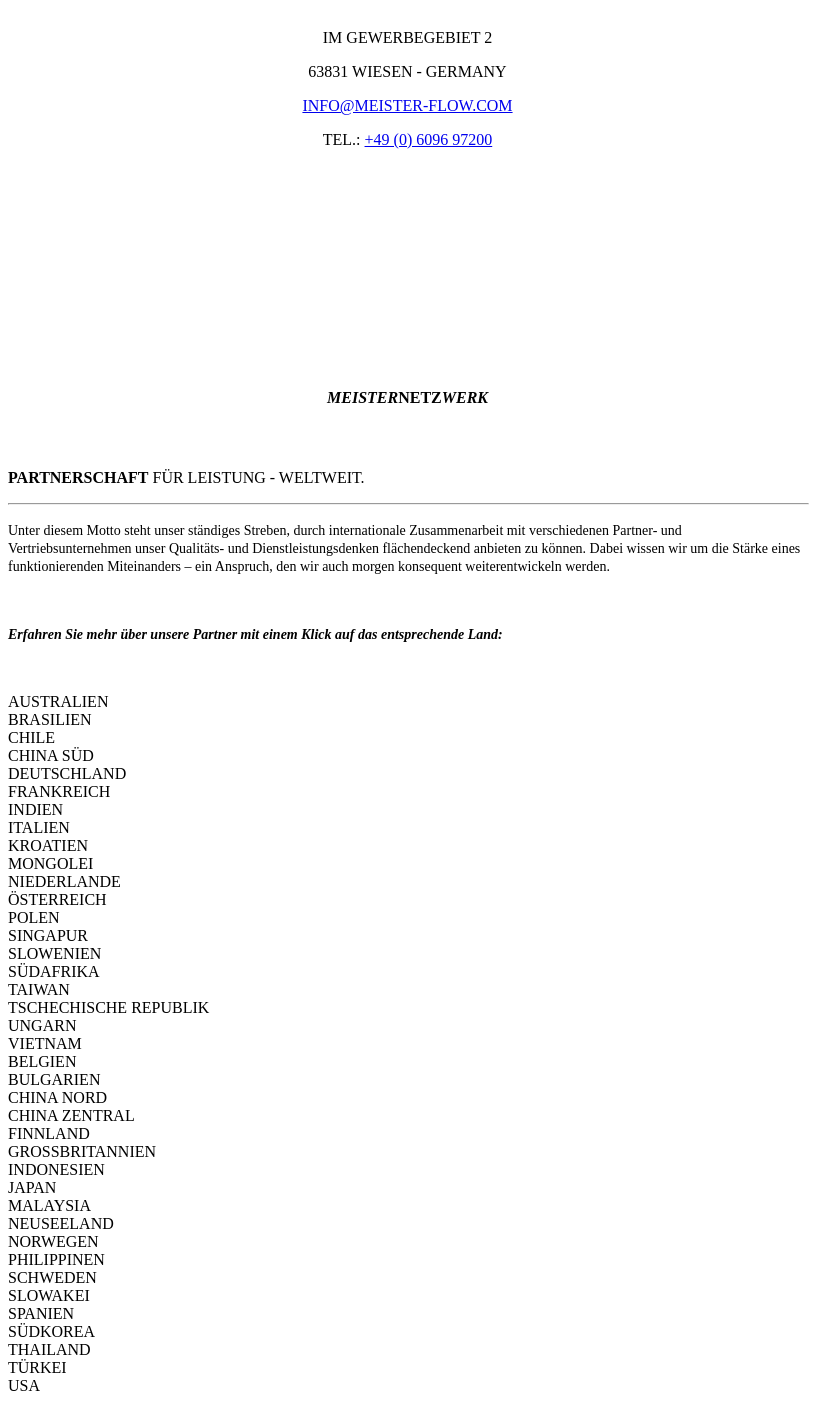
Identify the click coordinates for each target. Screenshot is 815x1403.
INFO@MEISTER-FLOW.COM (407, 105)
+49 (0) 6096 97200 (429, 139)
